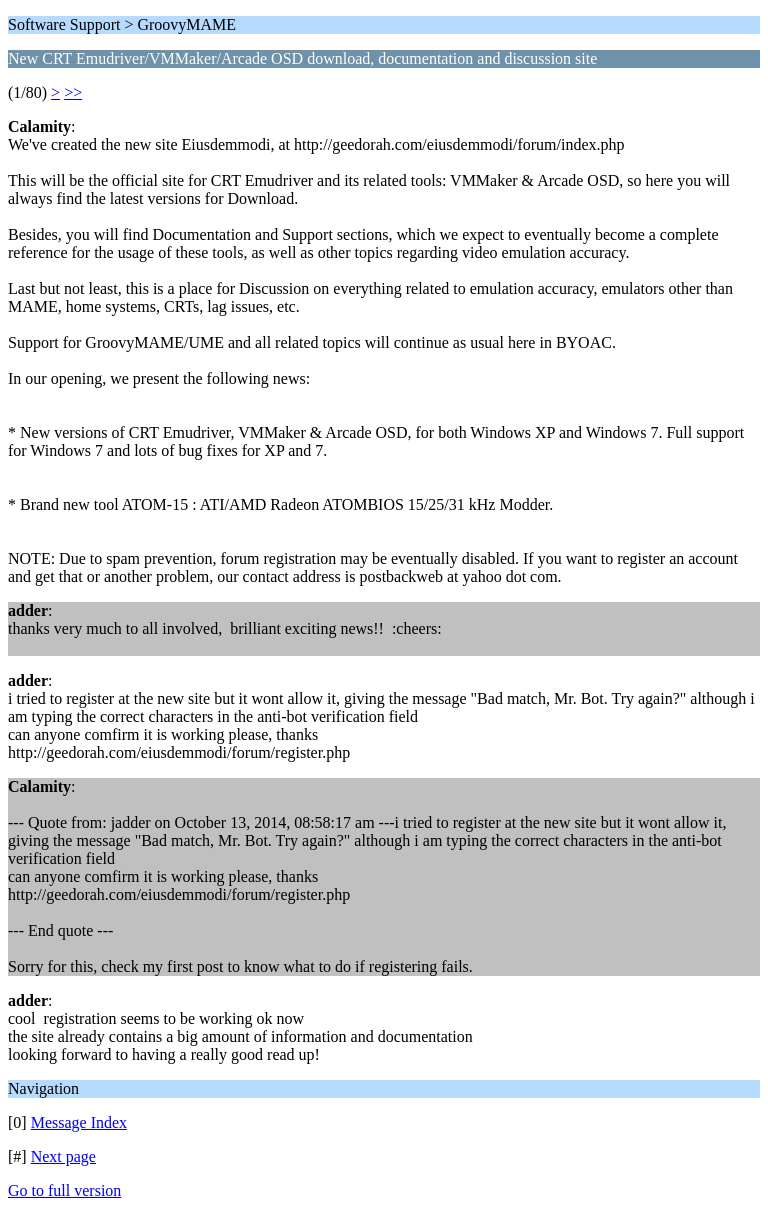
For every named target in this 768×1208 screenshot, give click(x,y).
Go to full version (64, 1190)
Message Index (79, 1122)
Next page (63, 1156)
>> (73, 92)
